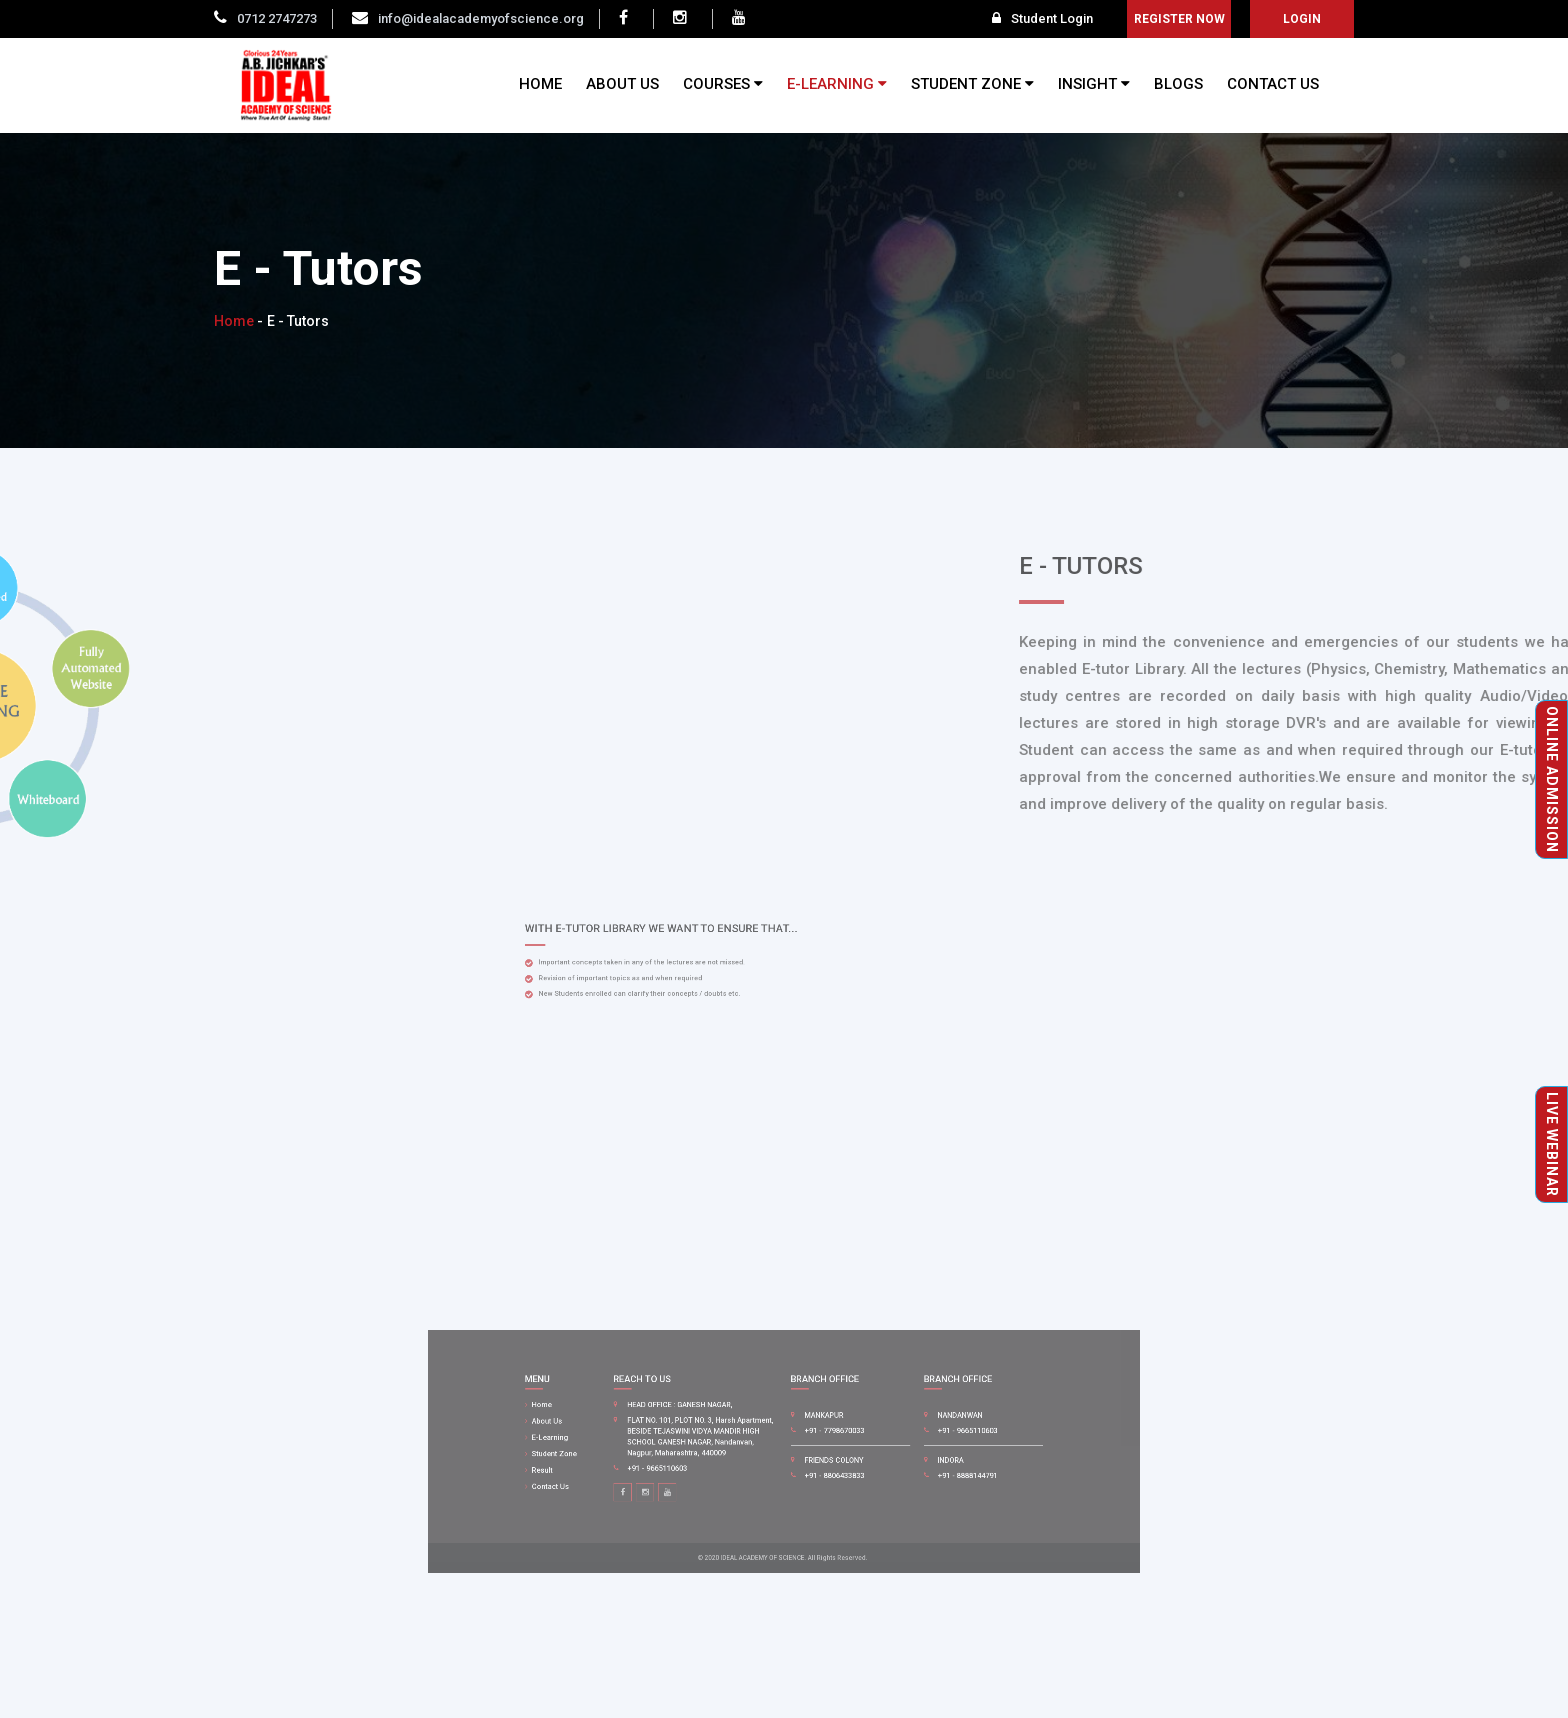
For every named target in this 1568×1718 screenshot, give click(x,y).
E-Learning (620, 1441)
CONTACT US (1273, 84)
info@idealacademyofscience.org (481, 18)
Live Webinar (1552, 1144)
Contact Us (621, 1476)
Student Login (1042, 18)
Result (615, 1464)
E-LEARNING (837, 84)
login (1302, 19)
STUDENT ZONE (972, 84)
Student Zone (623, 1453)
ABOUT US (622, 84)
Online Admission (1552, 779)
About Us (618, 1430)
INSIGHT (1094, 84)
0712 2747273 (277, 18)
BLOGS (1178, 84)
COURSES (723, 84)
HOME (540, 84)
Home (234, 321)
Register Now (1179, 19)
